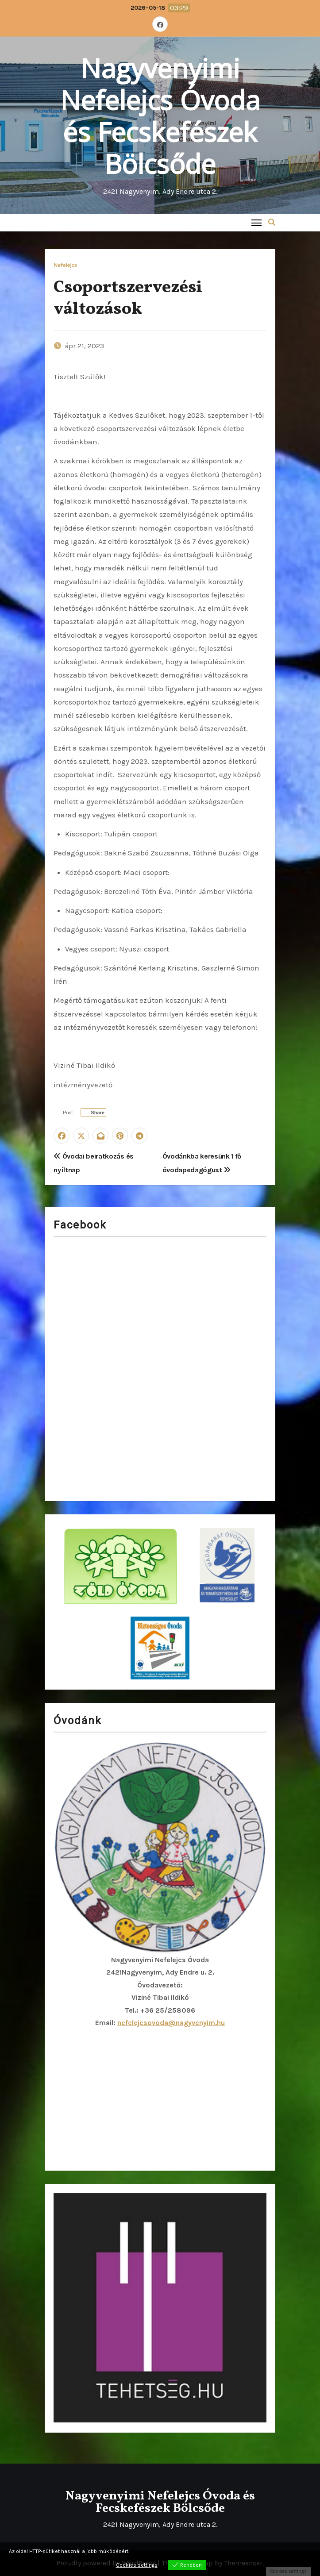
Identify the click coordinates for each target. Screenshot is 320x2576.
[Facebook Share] (93, 1112)
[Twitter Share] (65, 1112)
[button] (271, 222)
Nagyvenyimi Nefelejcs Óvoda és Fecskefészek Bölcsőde (160, 116)
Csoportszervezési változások (128, 298)
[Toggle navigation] (256, 222)
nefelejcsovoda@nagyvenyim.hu (171, 2022)
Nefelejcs (65, 265)
